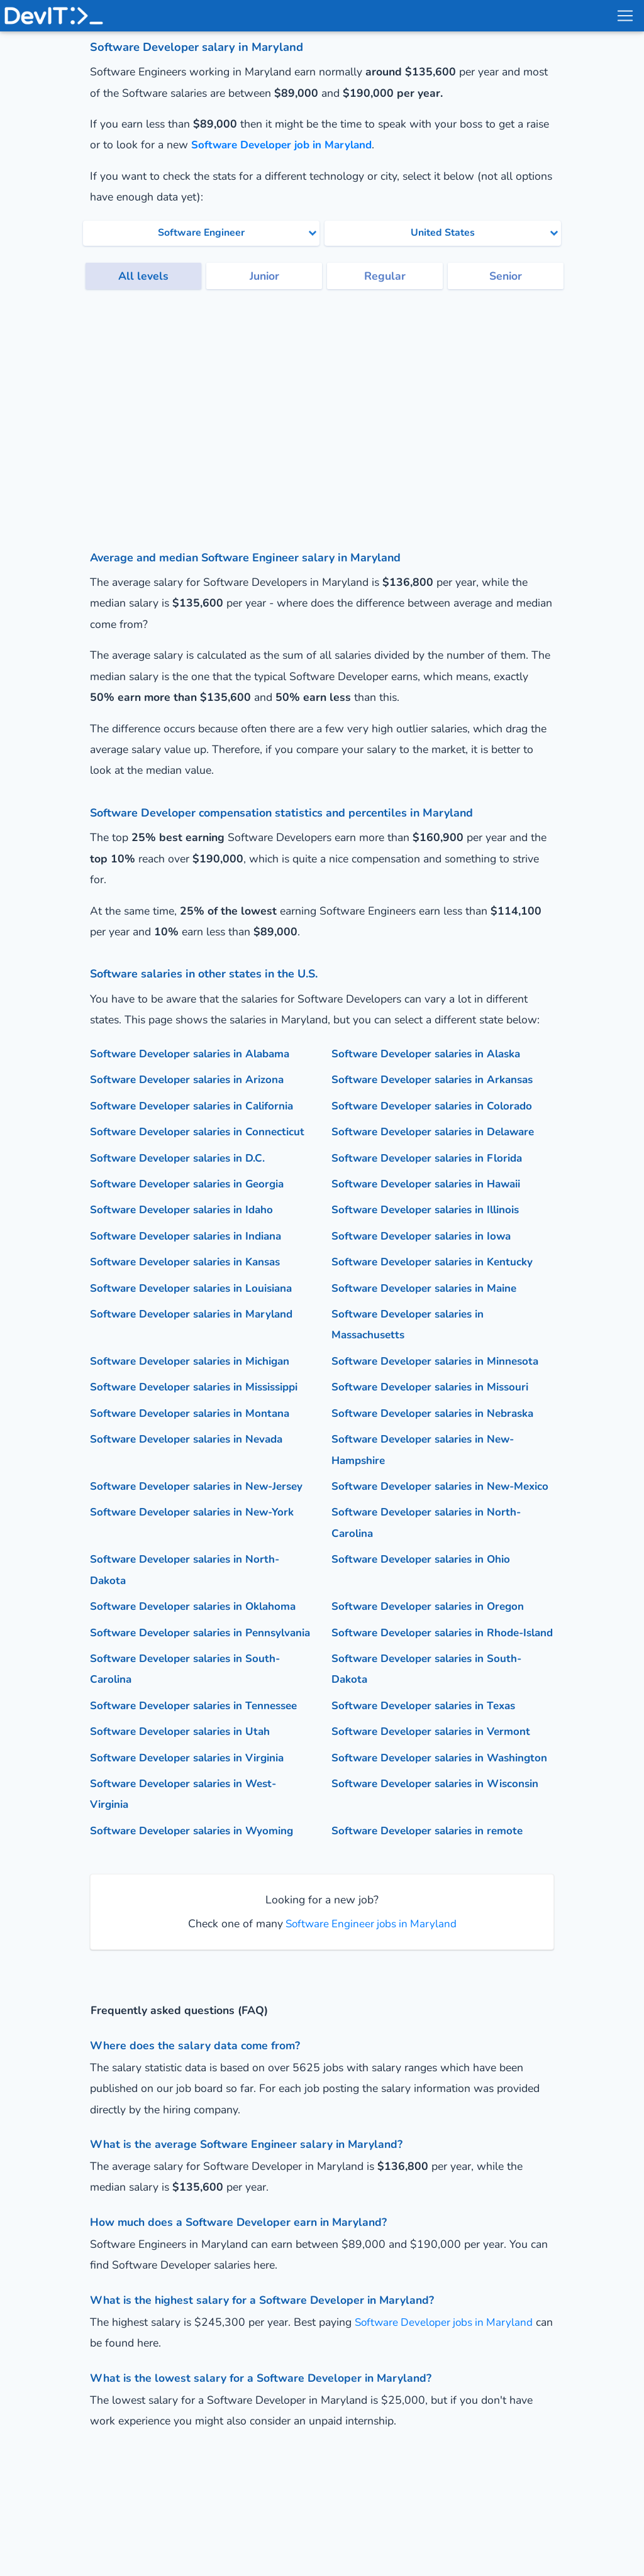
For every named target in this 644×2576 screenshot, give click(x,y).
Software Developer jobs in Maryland (446, 2406)
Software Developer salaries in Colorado (437, 1105)
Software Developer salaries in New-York (197, 1553)
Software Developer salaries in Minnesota (440, 1381)
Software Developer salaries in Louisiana (196, 1308)
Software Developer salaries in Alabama (195, 1053)
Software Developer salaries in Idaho (186, 1230)
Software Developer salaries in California (197, 1105)
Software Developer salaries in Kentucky (437, 1283)
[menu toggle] (624, 16)
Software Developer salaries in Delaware (439, 1131)
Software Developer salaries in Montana (194, 1433)
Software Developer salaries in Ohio (425, 1601)
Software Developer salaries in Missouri (434, 1408)
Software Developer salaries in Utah (184, 1794)
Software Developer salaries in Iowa (426, 1256)
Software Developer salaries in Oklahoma (198, 1648)
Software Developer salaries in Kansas (191, 1283)
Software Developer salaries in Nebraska (438, 1433)
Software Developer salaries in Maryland (197, 1334)
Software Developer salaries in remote (432, 1914)
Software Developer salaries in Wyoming (196, 1914)
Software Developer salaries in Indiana (191, 1256)
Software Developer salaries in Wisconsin (440, 1867)
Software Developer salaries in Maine (428, 1308)
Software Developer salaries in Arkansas (437, 1079)
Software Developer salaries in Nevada (192, 1460)
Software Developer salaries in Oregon (433, 1648)
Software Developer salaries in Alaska (431, 1053)
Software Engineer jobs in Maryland (369, 2007)
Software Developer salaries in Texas (428, 1768)
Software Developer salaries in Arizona (191, 1079)
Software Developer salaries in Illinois (430, 1230)
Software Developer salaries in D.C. (182, 1178)
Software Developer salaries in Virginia (192, 1820)
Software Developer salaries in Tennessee (199, 1768)
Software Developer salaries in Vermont (435, 1794)
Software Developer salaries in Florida (432, 1178)
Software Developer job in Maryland (285, 144)
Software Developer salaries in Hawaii (431, 1204)
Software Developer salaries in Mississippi (200, 1408)
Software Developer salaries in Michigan (194, 1381)
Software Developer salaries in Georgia (192, 1204)
